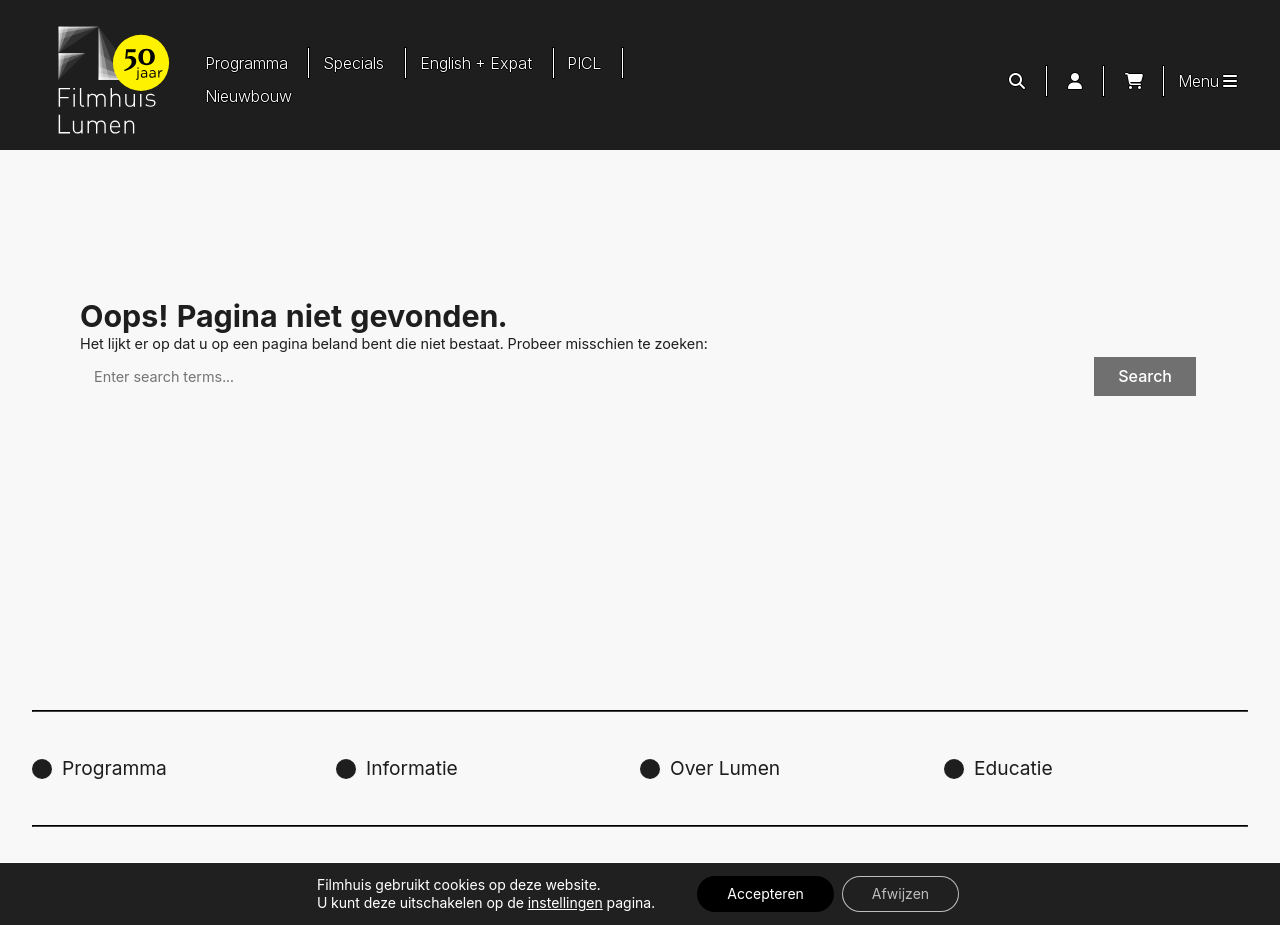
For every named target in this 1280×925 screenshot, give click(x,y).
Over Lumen (725, 768)
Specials (353, 63)
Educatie (1013, 768)
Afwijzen (900, 893)
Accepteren (765, 893)
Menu (1207, 81)
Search (1145, 376)
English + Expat (476, 63)
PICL (584, 63)
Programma (246, 63)
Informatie (412, 768)
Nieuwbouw (248, 96)
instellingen (565, 902)
